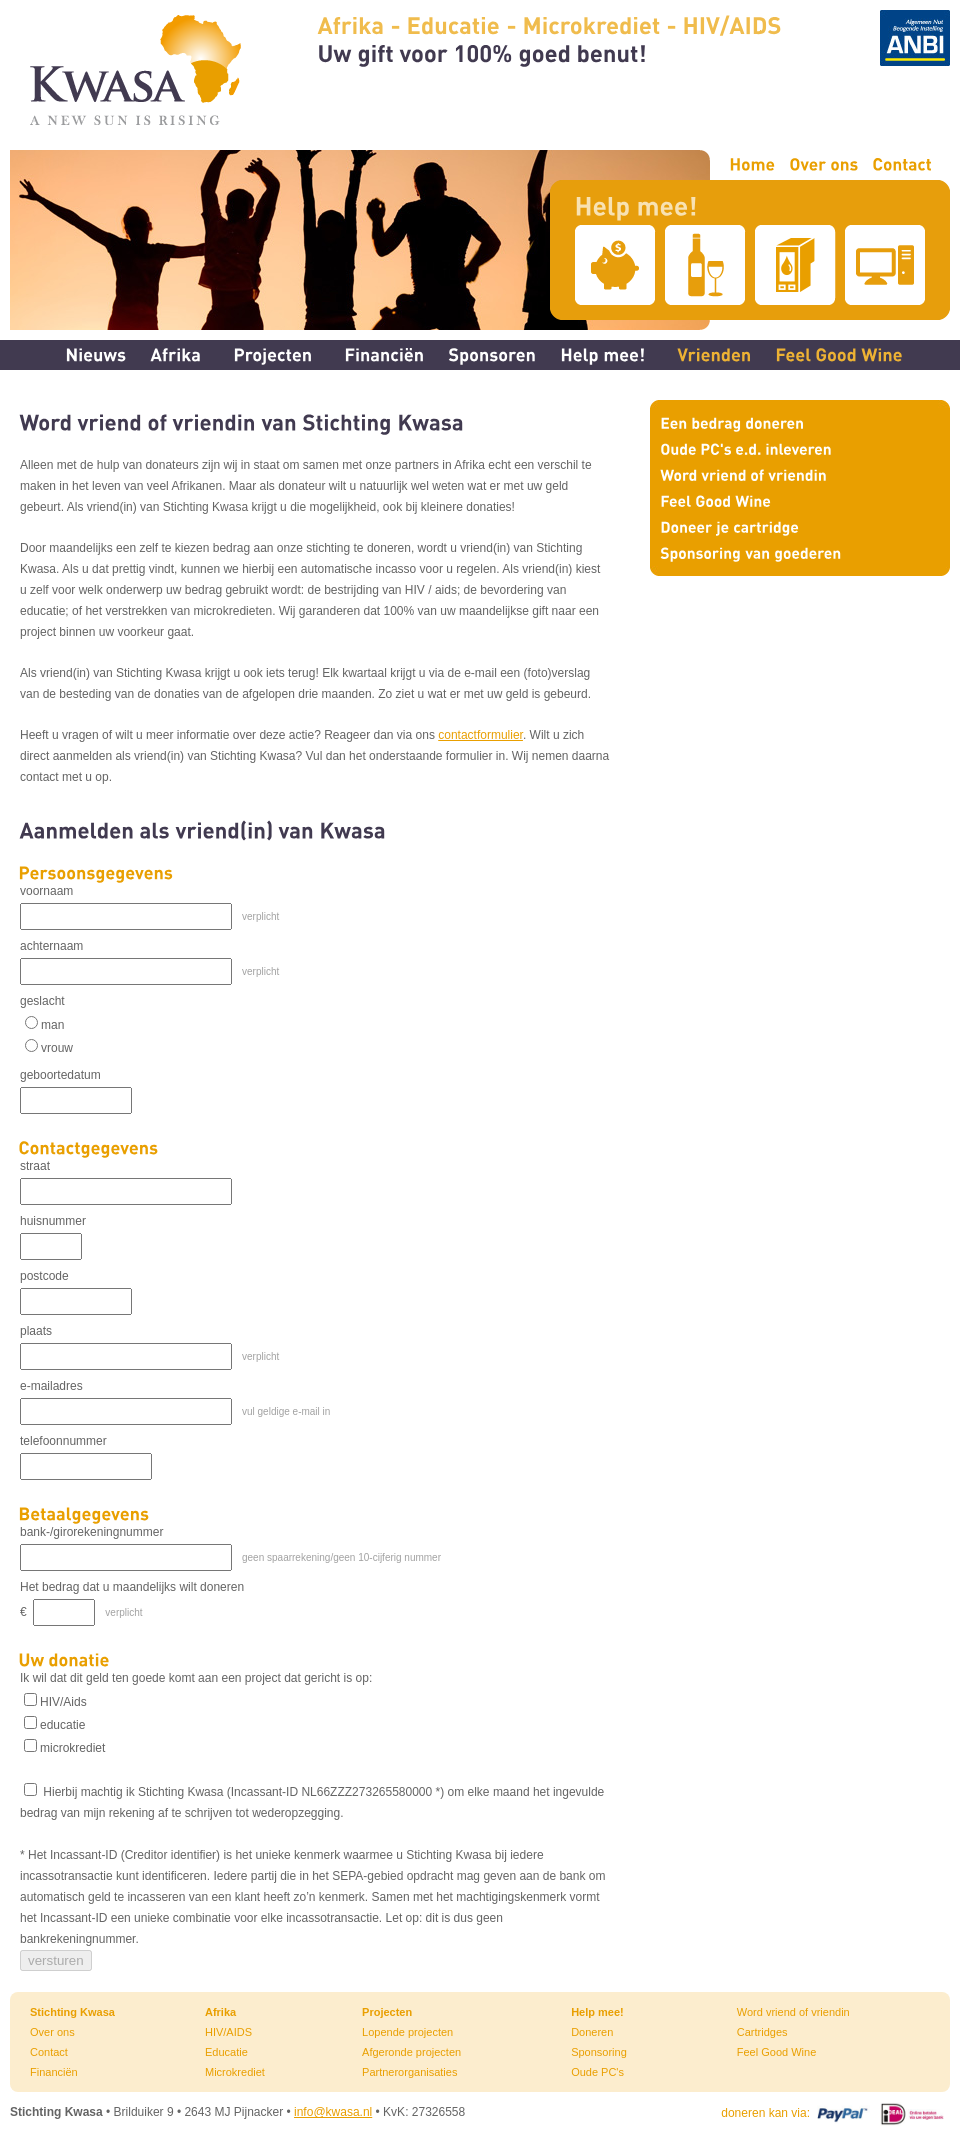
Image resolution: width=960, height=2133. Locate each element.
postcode (44, 1276)
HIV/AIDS (228, 2032)
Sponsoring (599, 2052)
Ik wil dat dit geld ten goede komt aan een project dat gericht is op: (196, 1678)
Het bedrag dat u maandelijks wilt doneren (132, 1587)
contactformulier (480, 735)
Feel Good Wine (776, 2052)
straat (35, 1166)
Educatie (226, 2052)
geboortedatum (60, 1075)
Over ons (52, 2032)
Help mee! (597, 2012)
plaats (36, 1331)
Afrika (220, 2012)
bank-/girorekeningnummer (91, 1532)
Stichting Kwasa (72, 2012)
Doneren (592, 2032)
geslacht (42, 1001)
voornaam (46, 891)
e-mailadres (51, 1386)
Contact (49, 2052)
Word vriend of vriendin (793, 2012)
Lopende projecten (407, 2032)
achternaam (51, 946)
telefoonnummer (63, 1441)
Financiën (54, 2072)
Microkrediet (235, 2072)
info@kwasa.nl (333, 2112)
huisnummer (53, 1221)
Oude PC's (597, 2072)
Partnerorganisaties (409, 2072)
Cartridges (762, 2032)
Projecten (387, 2012)
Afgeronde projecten (411, 2052)
